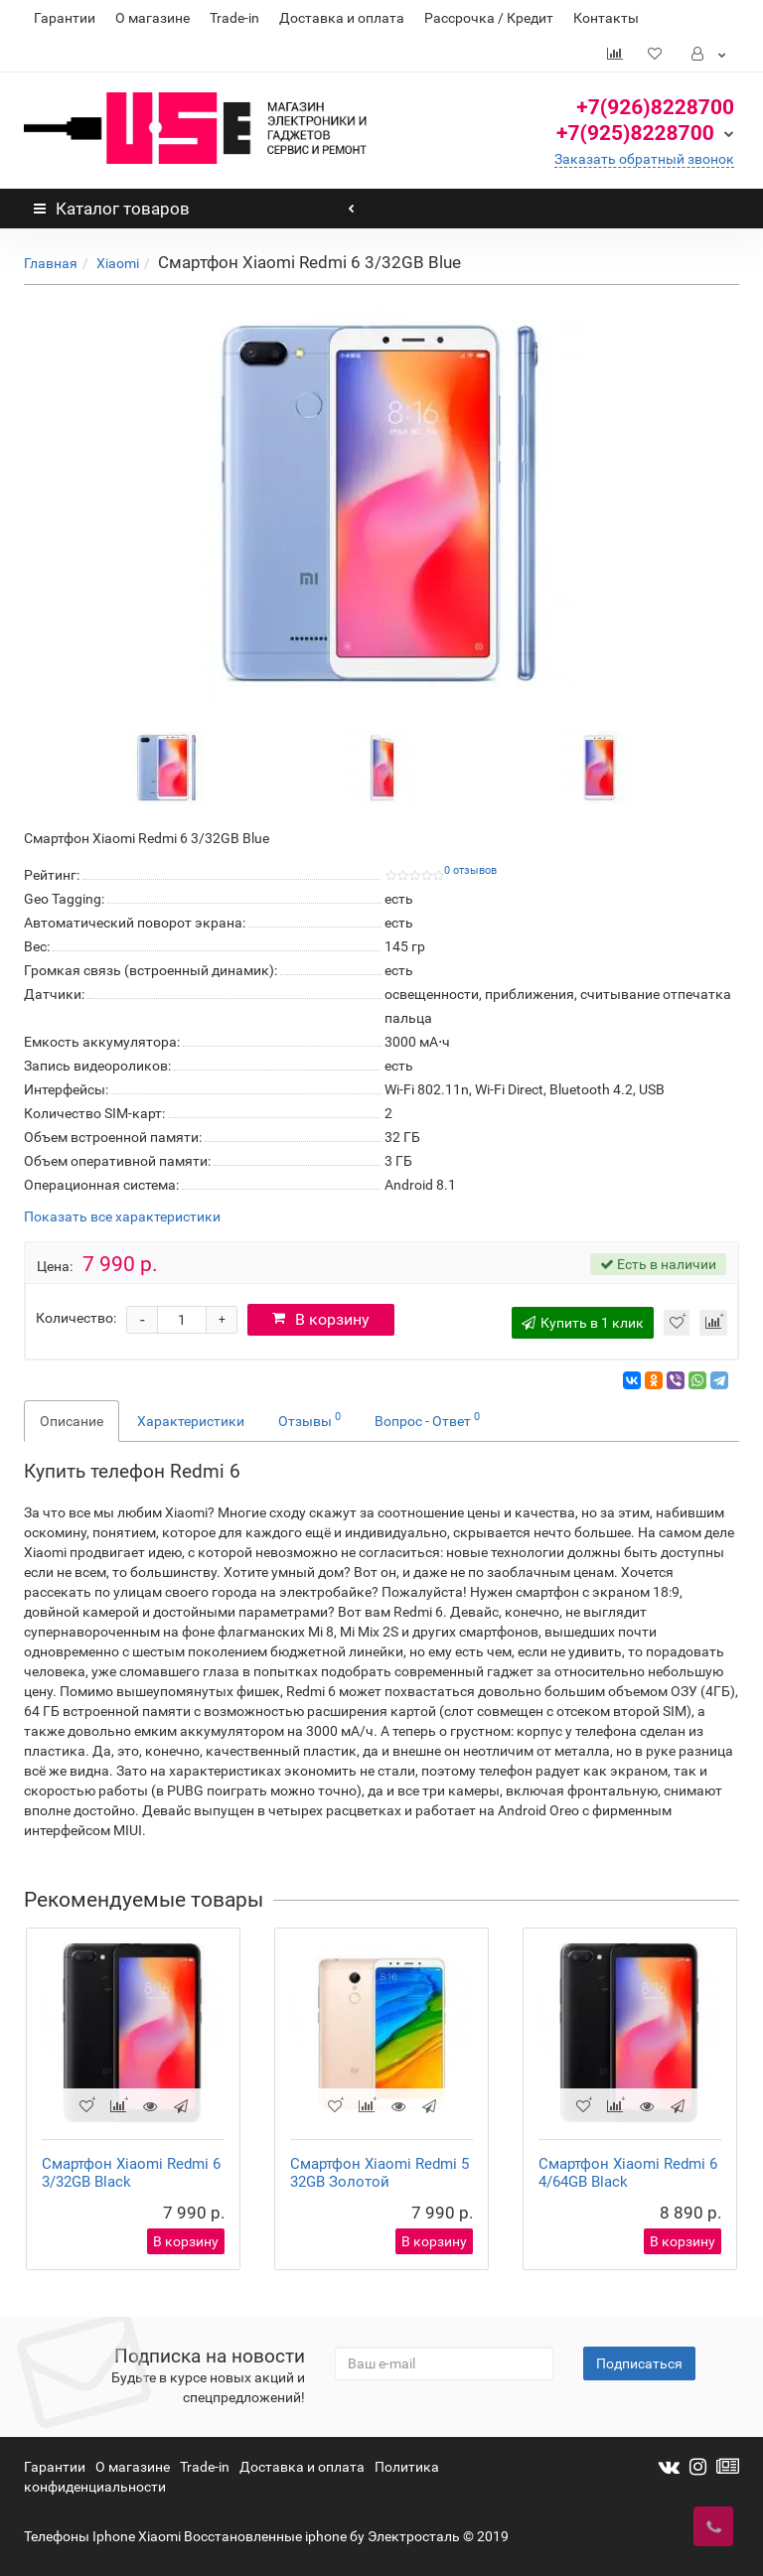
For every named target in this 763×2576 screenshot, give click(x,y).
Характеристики (190, 1421)
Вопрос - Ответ (427, 1419)
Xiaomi (117, 263)
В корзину (321, 1319)
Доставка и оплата (341, 18)
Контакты (606, 18)
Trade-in (234, 18)
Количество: (76, 1318)
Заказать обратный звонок (644, 159)
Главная (50, 263)
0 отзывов (470, 870)
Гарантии (64, 18)
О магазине (152, 18)
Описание (71, 1421)
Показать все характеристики (122, 1217)
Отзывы (309, 1419)
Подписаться (639, 2363)
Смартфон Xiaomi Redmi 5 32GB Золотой (379, 2173)
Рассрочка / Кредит (488, 18)
